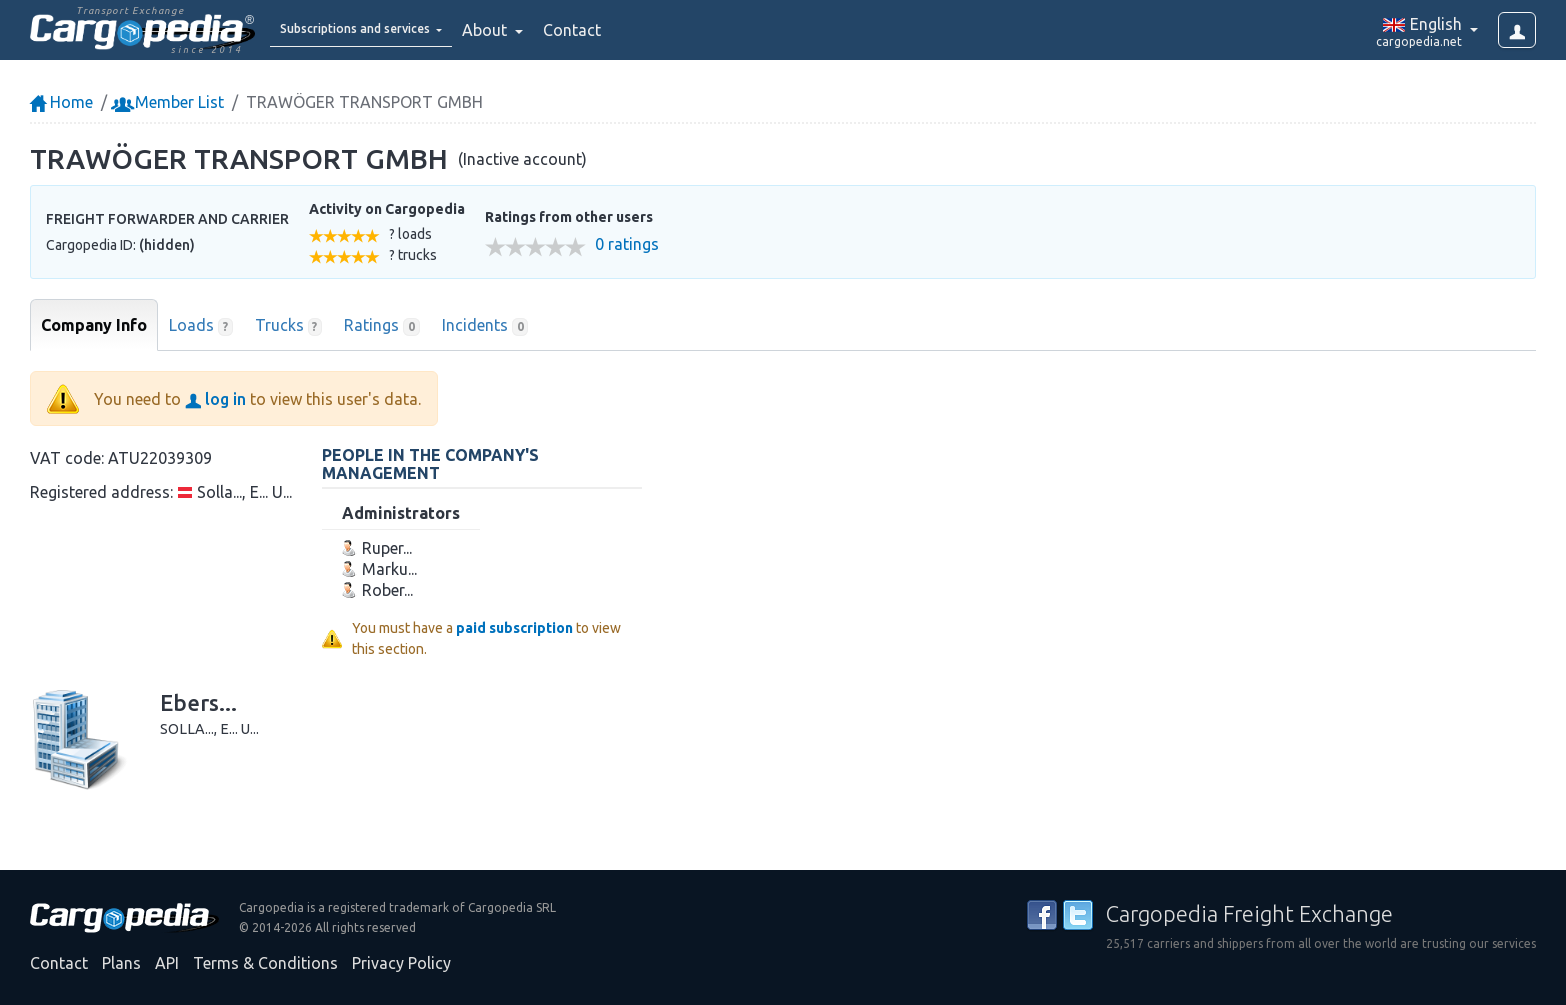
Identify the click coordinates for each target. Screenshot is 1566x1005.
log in (215, 399)
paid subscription (514, 628)
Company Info (94, 325)
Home (61, 102)
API (167, 963)
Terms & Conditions (265, 963)
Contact (624, 30)
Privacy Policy (401, 963)
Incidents (485, 326)
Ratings (382, 326)
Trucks (289, 326)
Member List (169, 102)
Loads (201, 326)
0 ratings (627, 244)
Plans (121, 963)
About (538, 30)
